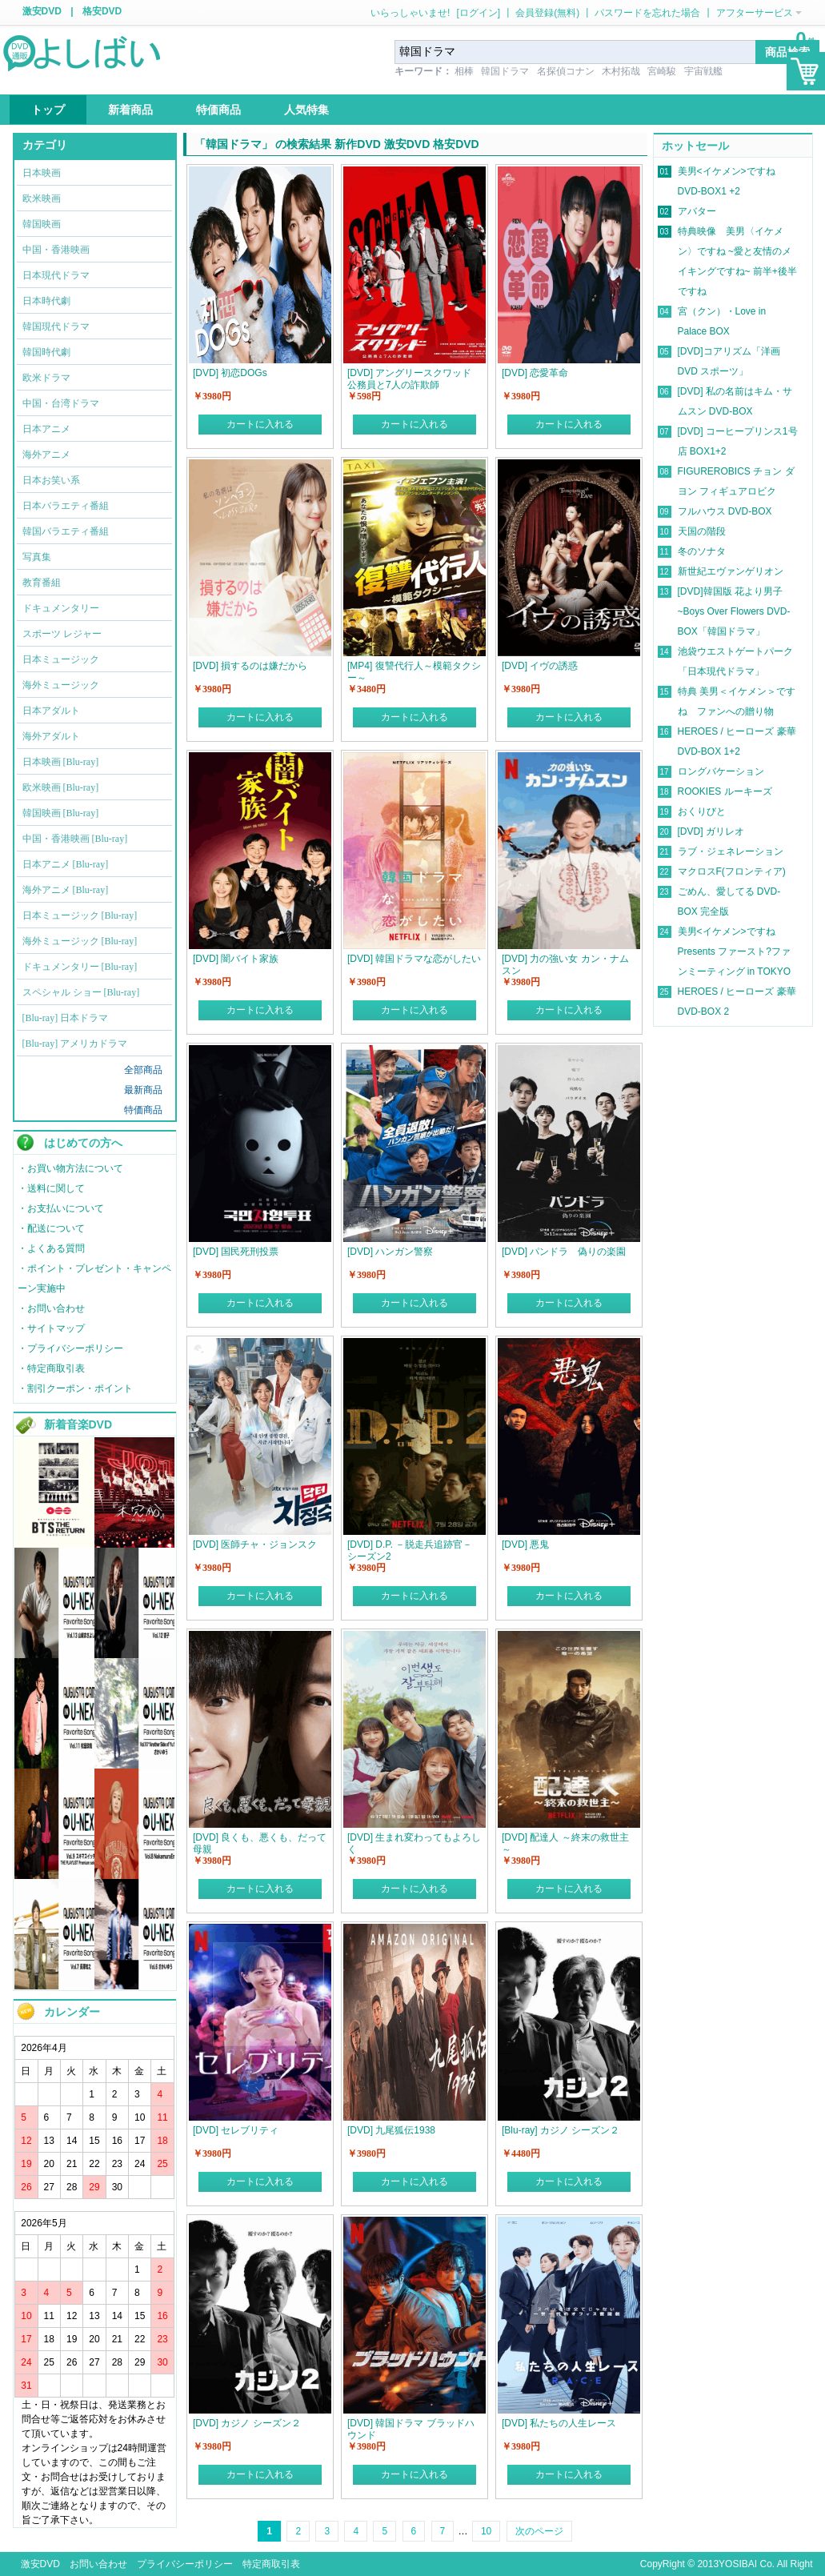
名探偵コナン (566, 71)
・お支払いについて (61, 1208)
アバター (697, 211)
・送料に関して (51, 1188)
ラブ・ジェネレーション (730, 851)
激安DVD (42, 11)
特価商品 (143, 1110)
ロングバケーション (721, 771)
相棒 (464, 71)
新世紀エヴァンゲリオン (730, 571)
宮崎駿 (661, 71)
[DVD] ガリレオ (711, 831)
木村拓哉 (621, 71)
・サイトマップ (51, 1328)
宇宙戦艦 (703, 71)
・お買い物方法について (70, 1168)
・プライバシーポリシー (70, 1348)
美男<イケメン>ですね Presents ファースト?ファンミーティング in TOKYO (734, 951)
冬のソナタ (702, 551)
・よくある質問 (51, 1248)
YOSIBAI (738, 2564)
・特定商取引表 (51, 1368)
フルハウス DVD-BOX (725, 511)
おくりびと (702, 811)
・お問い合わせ (51, 1308)
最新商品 (143, 1090)
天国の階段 (702, 531)
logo (83, 52)
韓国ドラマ (505, 71)
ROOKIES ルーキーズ (725, 791)
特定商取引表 (271, 2564)
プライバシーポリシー (185, 2564)
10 (486, 2531)
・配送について (51, 1228)
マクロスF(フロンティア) (732, 871)
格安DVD (102, 11)
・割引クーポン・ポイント (75, 1388)
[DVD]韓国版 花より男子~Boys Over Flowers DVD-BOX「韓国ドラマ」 (734, 611)
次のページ (539, 2531)
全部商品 (143, 1070)
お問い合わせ (98, 2564)
